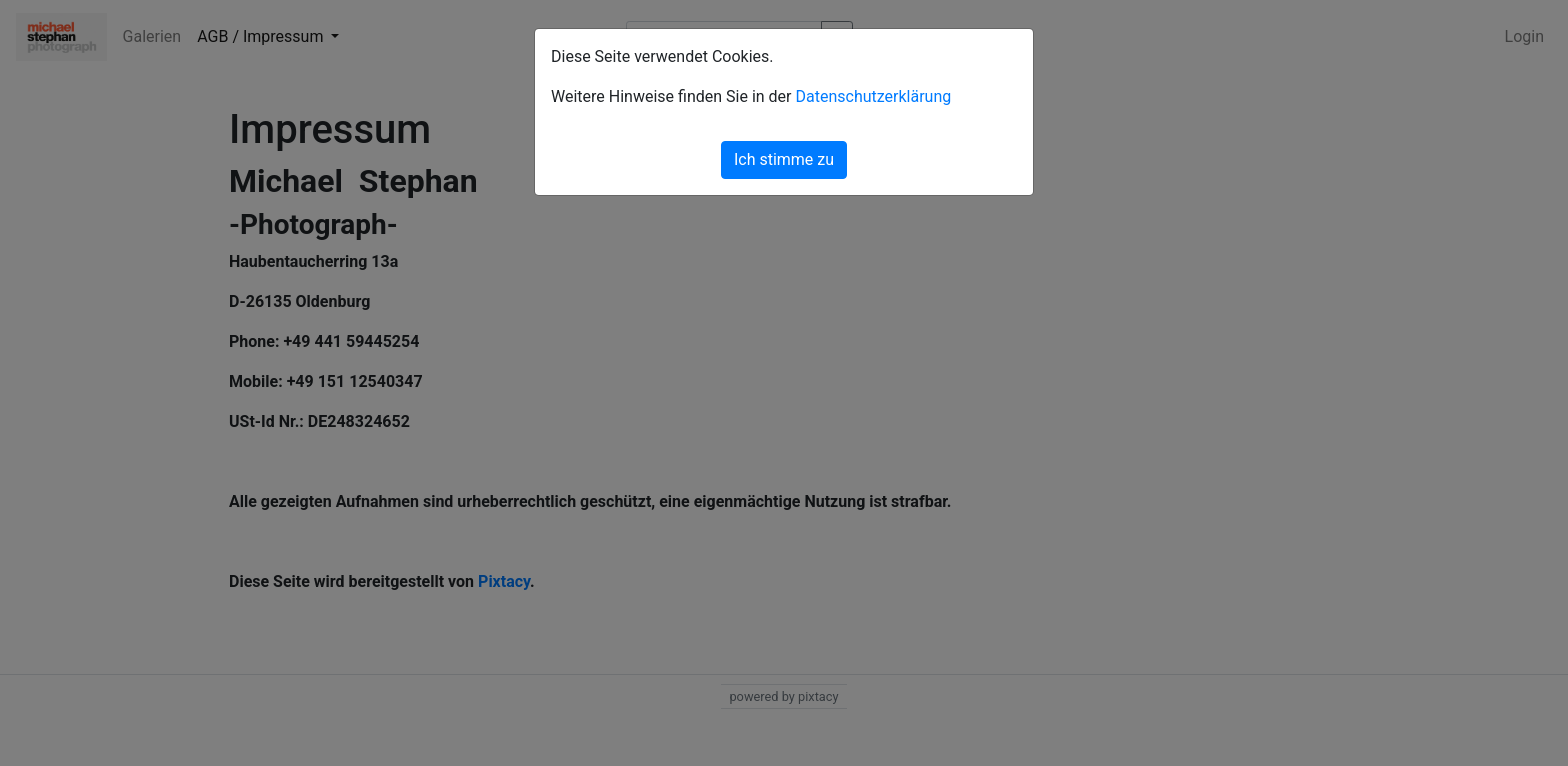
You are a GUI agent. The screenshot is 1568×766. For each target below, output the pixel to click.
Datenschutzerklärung (873, 96)
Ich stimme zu (784, 159)
